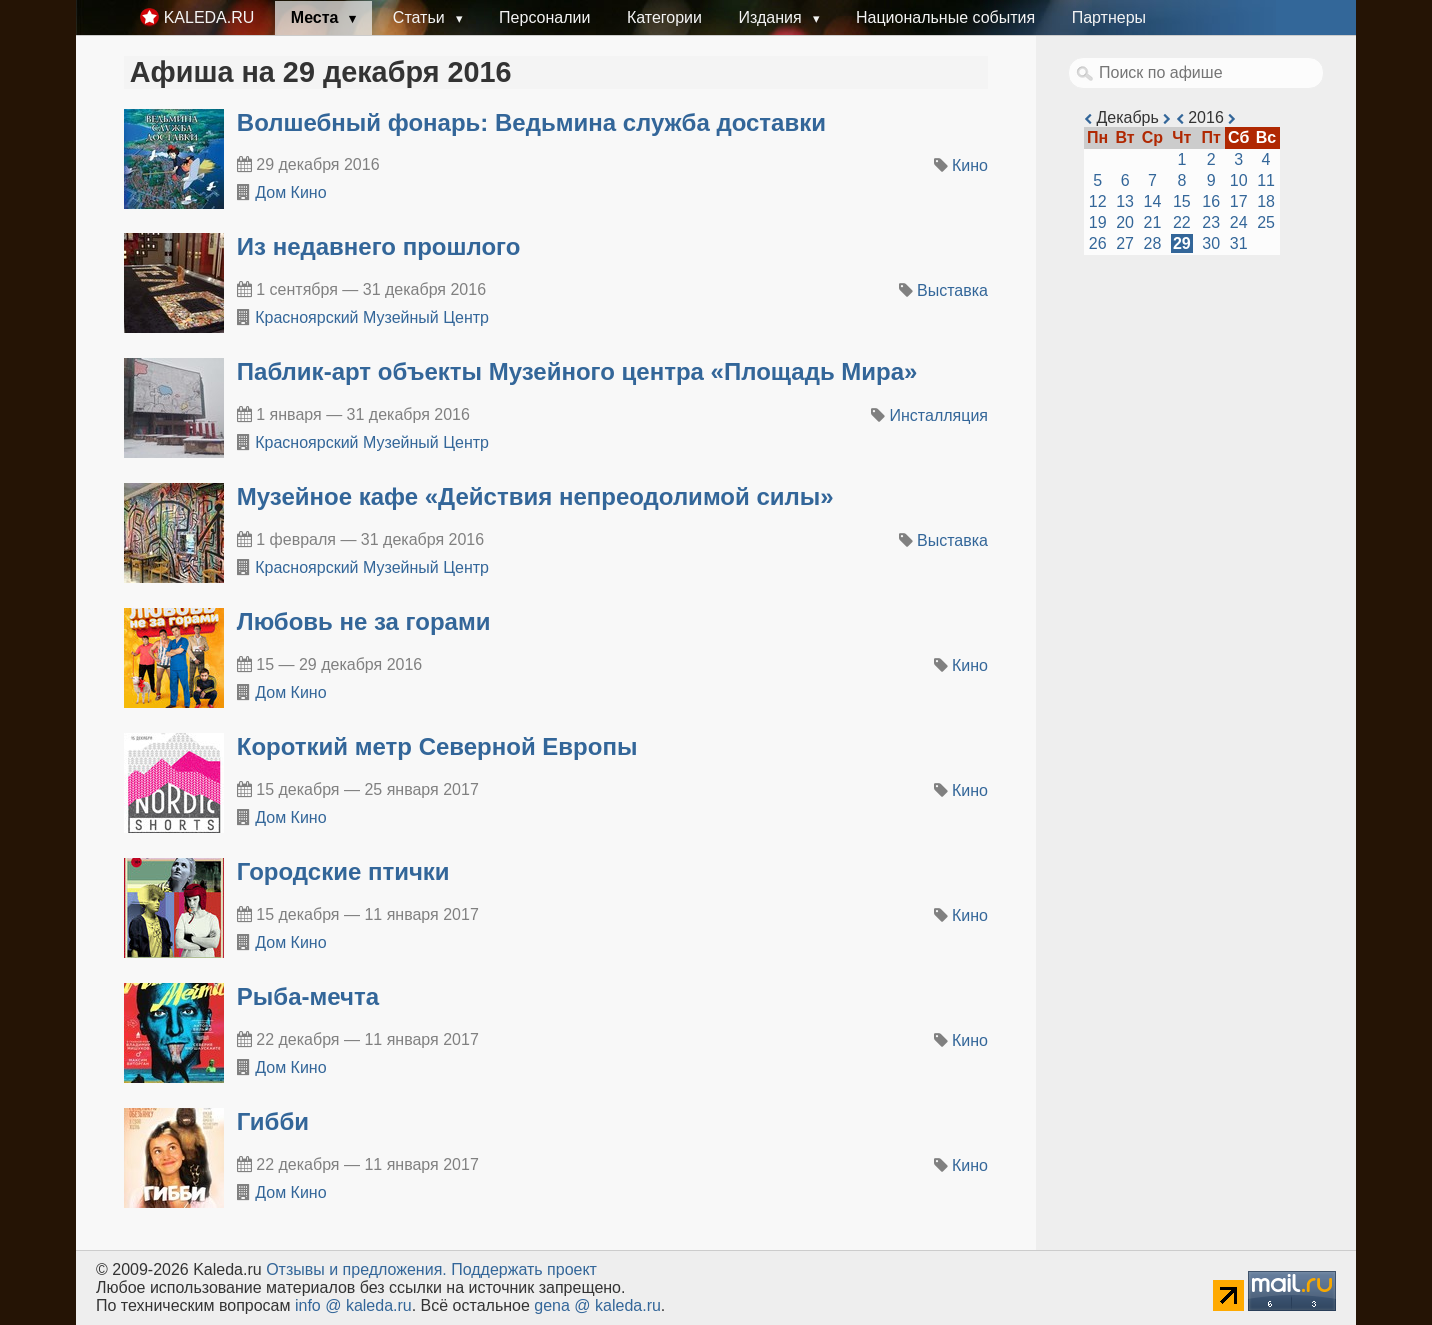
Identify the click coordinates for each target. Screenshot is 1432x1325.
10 (1239, 180)
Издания (772, 17)
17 (1239, 201)
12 (1098, 201)
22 (1182, 222)
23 (1211, 222)
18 (1266, 201)
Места (317, 17)
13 (1125, 201)
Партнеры (1109, 17)
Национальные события (945, 17)
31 (1239, 243)
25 (1266, 222)
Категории (664, 17)
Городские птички (343, 871)
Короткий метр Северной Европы (437, 746)
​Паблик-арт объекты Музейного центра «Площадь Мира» (577, 371)
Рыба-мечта (308, 996)
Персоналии (544, 17)
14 (1153, 201)
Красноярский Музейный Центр (372, 317)
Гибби (273, 1121)
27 (1125, 243)
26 (1098, 243)
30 (1211, 243)
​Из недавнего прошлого (379, 246)
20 (1125, 222)
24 (1239, 222)
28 (1153, 243)
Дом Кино (290, 192)
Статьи (421, 17)
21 (1153, 222)
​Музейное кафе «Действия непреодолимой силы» (535, 496)
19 (1098, 222)
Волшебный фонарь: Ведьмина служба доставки (531, 122)
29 (1182, 243)
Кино (970, 165)
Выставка (952, 290)
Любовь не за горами (364, 621)
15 (1182, 201)
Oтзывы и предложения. (356, 1269)
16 (1211, 201)
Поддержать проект (524, 1269)
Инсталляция (939, 415)
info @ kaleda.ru (353, 1305)
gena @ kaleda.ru (597, 1305)
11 (1266, 180)
